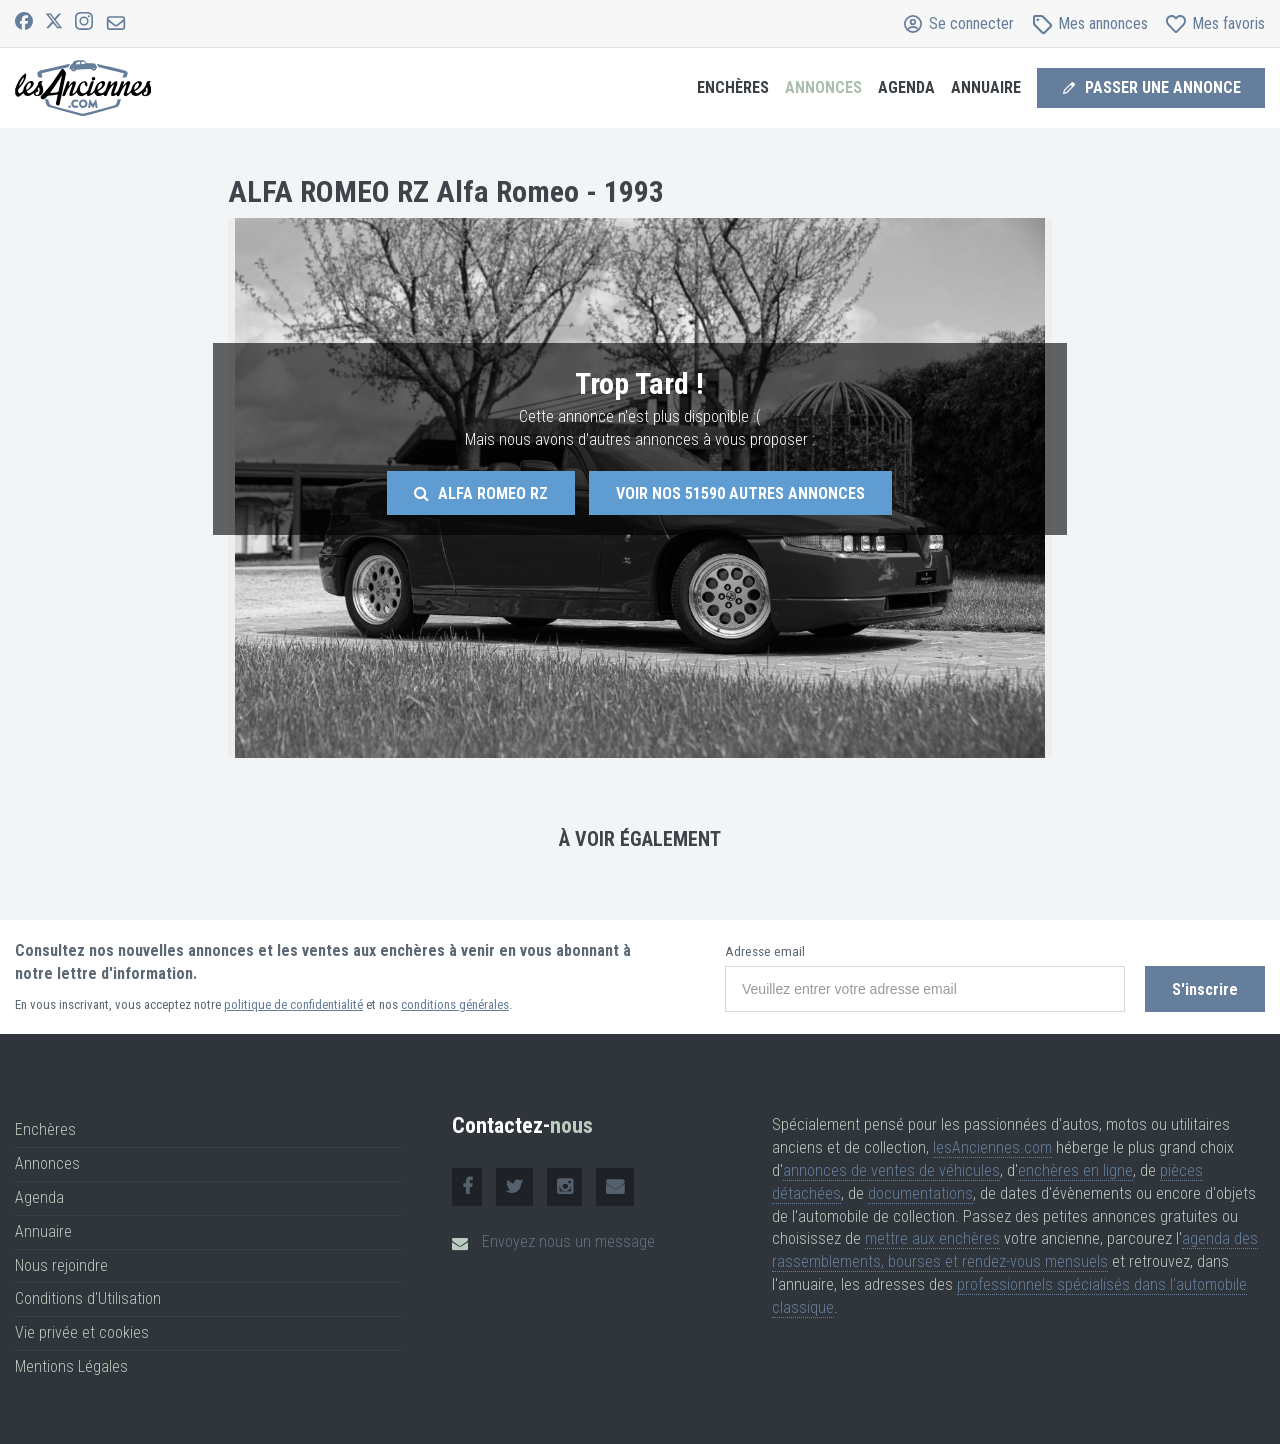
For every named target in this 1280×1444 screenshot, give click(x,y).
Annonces (823, 87)
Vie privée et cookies (82, 1332)
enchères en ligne (1075, 1170)
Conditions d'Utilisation (88, 1298)
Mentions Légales (71, 1366)
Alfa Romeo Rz (481, 493)
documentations (920, 1193)
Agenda (906, 87)
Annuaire (986, 87)
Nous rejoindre (61, 1265)
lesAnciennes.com (992, 1147)
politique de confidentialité (293, 1004)
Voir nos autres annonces (740, 493)
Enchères (733, 87)
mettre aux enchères (932, 1238)
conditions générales (455, 1004)
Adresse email (765, 951)
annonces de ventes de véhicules (891, 1170)
